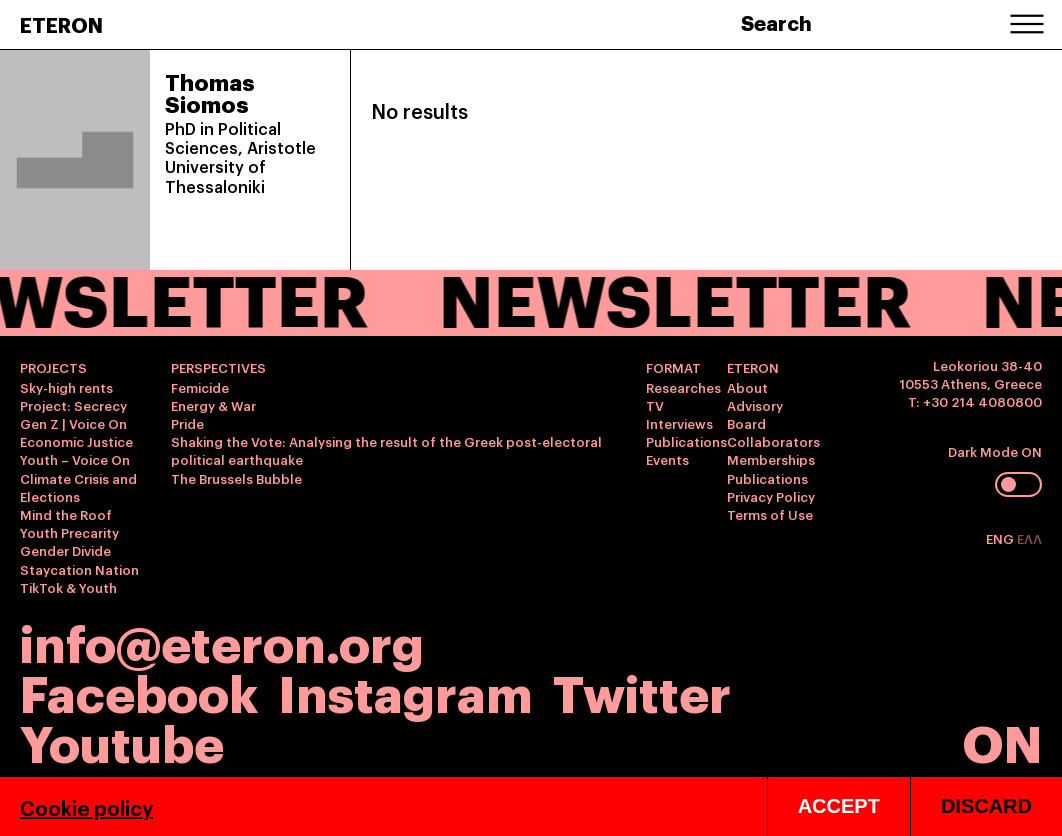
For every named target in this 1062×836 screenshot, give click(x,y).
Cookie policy (86, 820)
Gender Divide (65, 550)
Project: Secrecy (73, 405)
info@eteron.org (222, 641)
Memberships (771, 459)
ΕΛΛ (1029, 538)
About (747, 387)
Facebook (139, 690)
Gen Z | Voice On (73, 423)
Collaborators (773, 441)
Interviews (679, 423)
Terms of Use (770, 514)
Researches (683, 387)
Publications (686, 441)
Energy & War (213, 405)
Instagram (405, 690)
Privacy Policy (771, 496)
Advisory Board (755, 414)
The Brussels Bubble (236, 478)
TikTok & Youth (68, 587)
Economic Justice (76, 441)
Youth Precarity (69, 532)
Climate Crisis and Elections (78, 487)
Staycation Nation (79, 569)
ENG (1001, 538)
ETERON (61, 24)
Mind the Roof (66, 514)
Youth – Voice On (75, 459)
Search (776, 22)
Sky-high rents (66, 387)
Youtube (122, 740)
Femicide (200, 387)
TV (655, 405)
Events (667, 459)
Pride (187, 423)
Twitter (642, 690)
